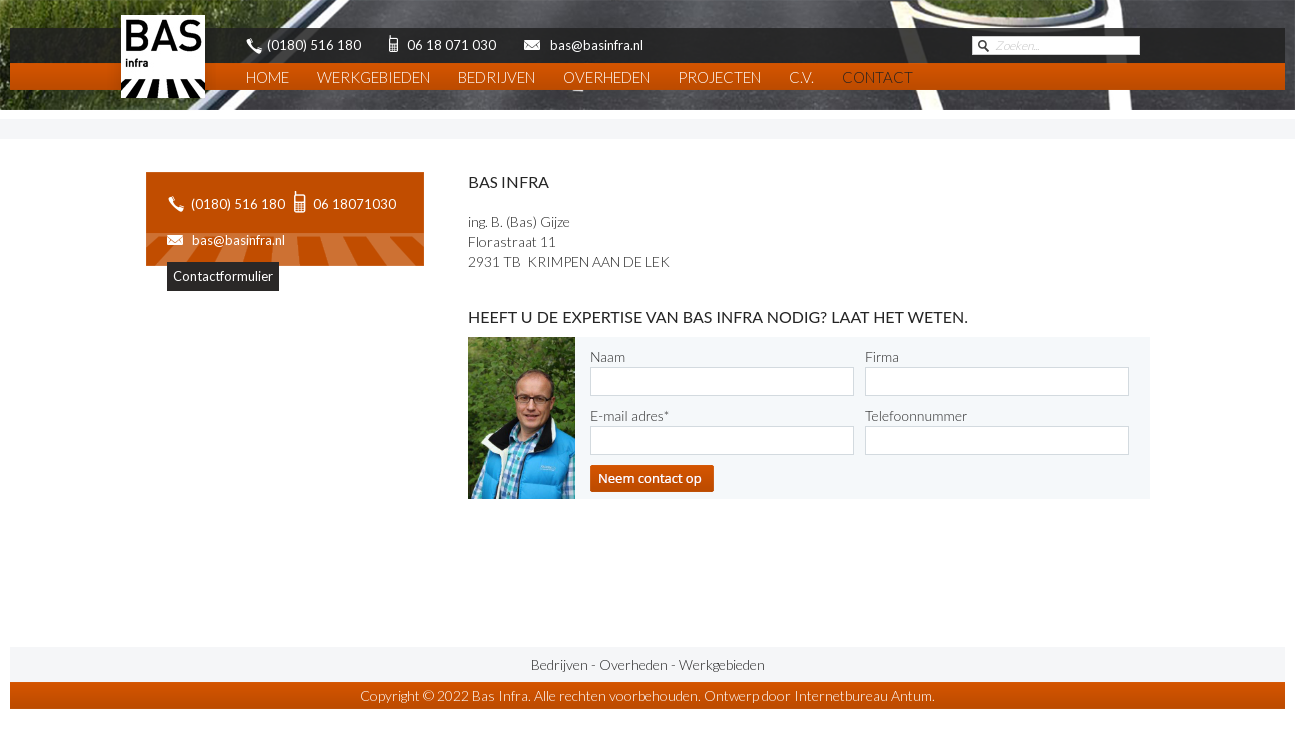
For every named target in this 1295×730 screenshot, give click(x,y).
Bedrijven (496, 77)
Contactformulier (223, 276)
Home (267, 77)
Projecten (719, 77)
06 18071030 (354, 204)
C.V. (801, 77)
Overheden (606, 77)
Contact (877, 77)
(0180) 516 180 (238, 204)
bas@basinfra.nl (238, 240)
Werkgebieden (373, 77)
